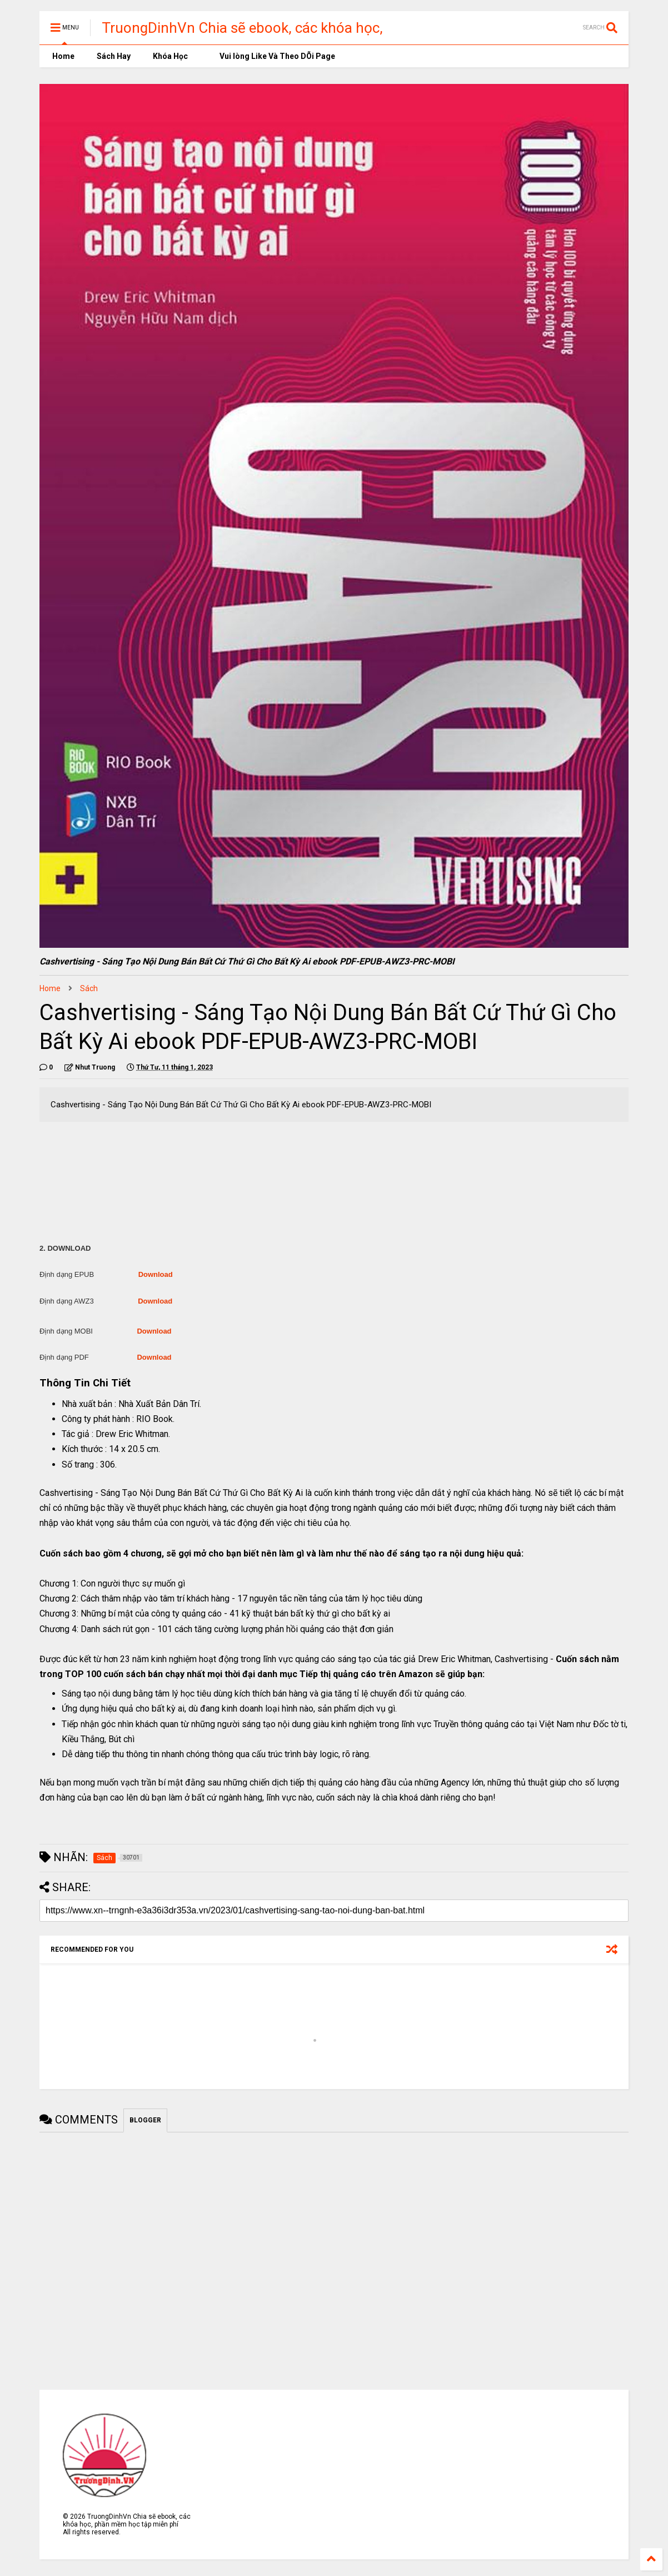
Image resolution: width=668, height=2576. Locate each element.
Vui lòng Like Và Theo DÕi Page (272, 56)
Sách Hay (114, 56)
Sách (89, 988)
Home (62, 56)
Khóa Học (170, 56)
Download (155, 1274)
